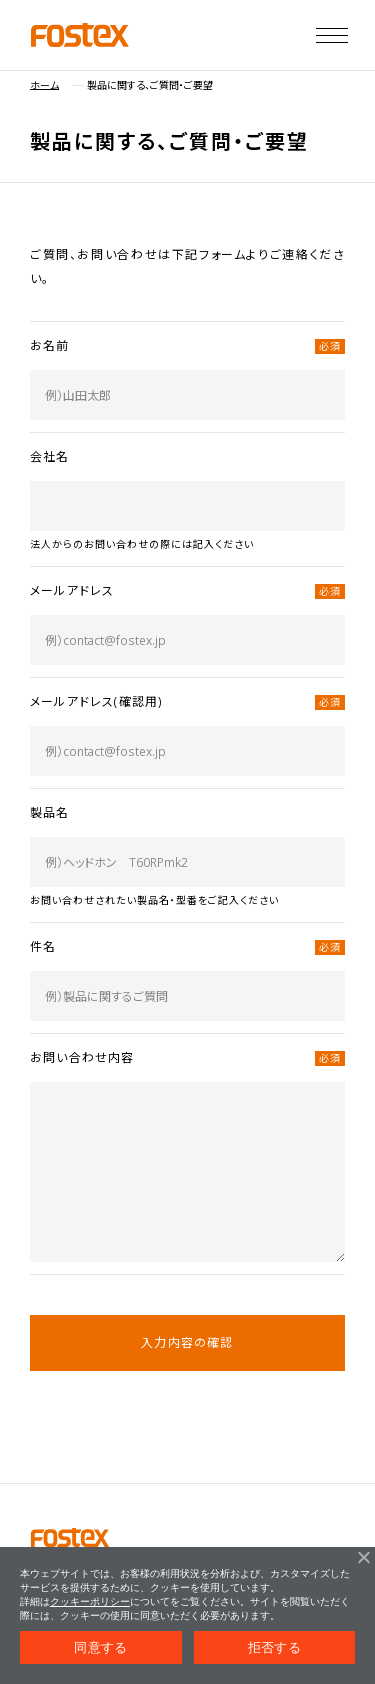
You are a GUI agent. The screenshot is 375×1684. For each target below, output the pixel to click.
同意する (100, 1647)
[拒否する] (363, 1557)
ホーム (44, 85)
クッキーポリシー (90, 1601)
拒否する (274, 1647)
